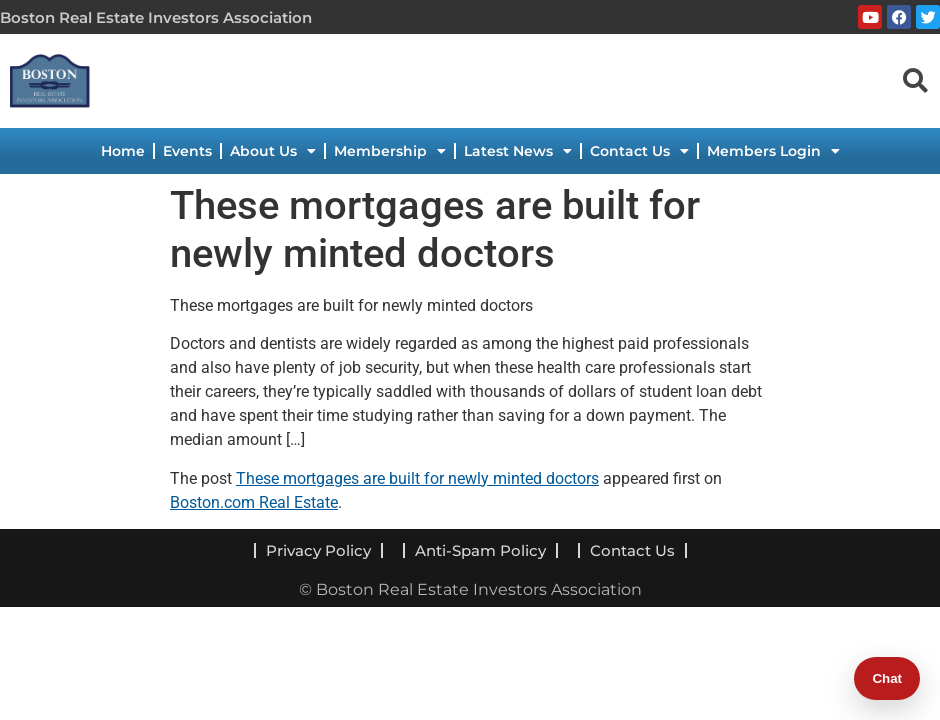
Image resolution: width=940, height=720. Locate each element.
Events (187, 151)
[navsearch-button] (915, 80)
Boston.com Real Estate (254, 502)
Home (123, 151)
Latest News (518, 151)
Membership (390, 151)
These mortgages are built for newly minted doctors (417, 478)
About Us (273, 151)
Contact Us (639, 151)
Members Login (773, 151)
